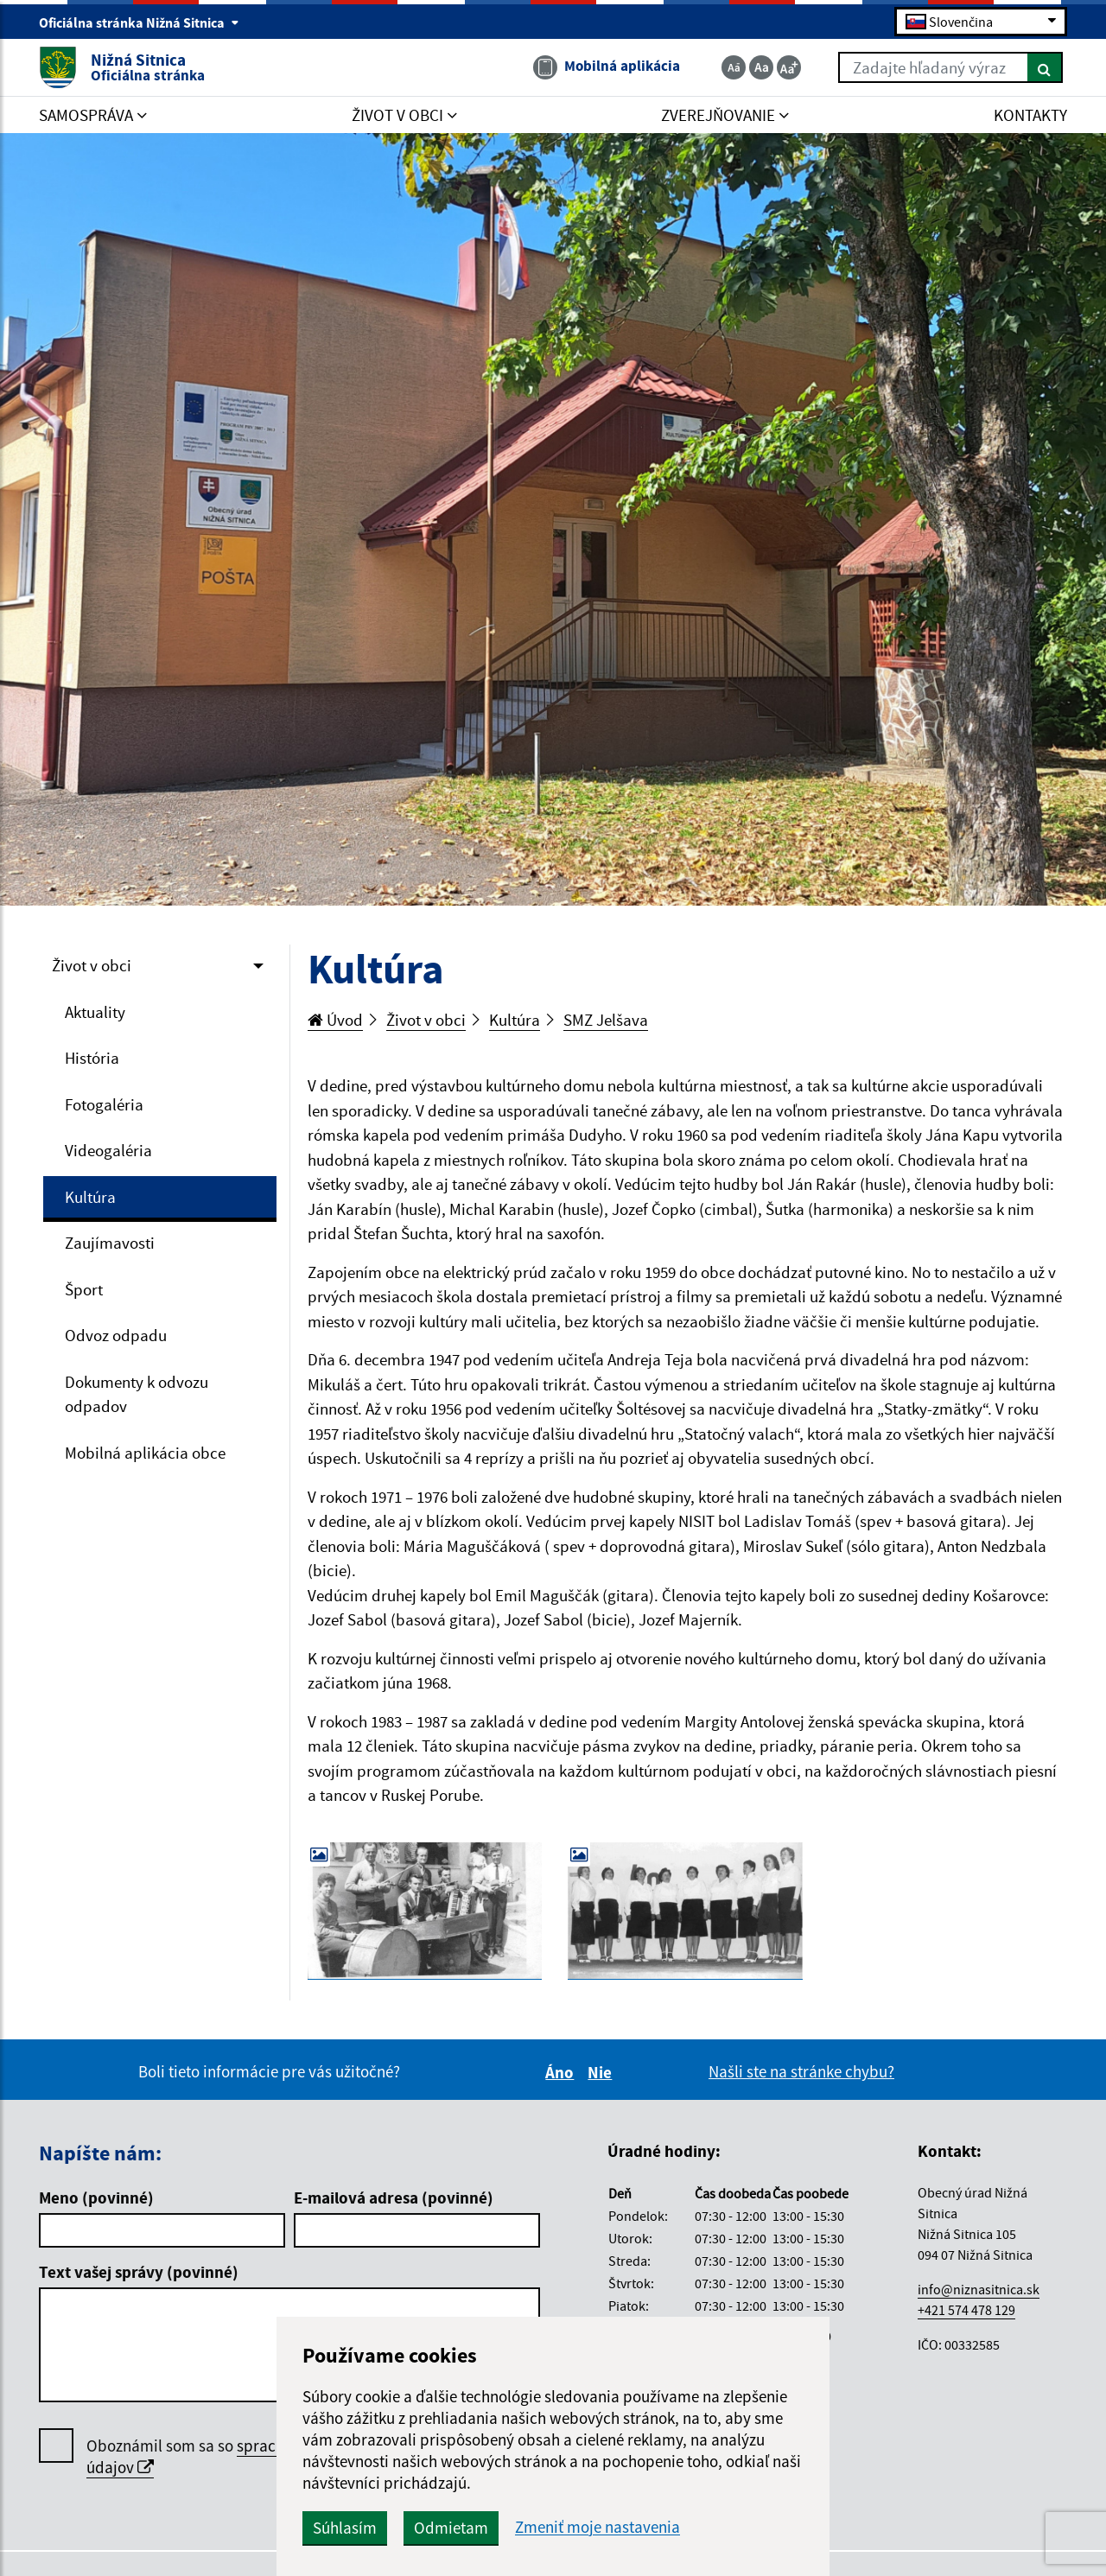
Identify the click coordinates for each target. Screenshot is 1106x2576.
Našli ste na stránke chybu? (801, 2071)
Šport (84, 1289)
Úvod (335, 1019)
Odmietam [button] (451, 2527)
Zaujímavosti (110, 1242)
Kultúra (90, 1196)
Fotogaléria (104, 1104)
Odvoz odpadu (116, 1335)
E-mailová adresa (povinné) (393, 2197)
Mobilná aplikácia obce (145, 1452)
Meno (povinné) (96, 2197)
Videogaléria (108, 1150)
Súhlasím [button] (345, 2527)
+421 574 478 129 (966, 2309)
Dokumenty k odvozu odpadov (136, 1394)
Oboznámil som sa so (241, 2456)
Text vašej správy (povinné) (138, 2271)
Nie (602, 2072)
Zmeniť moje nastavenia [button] (597, 2527)
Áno (562, 2072)
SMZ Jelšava (605, 1019)
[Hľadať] (1045, 67)
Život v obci (91, 965)
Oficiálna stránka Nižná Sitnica (139, 22)
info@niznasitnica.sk (978, 2289)
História (92, 1057)
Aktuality (95, 1012)
